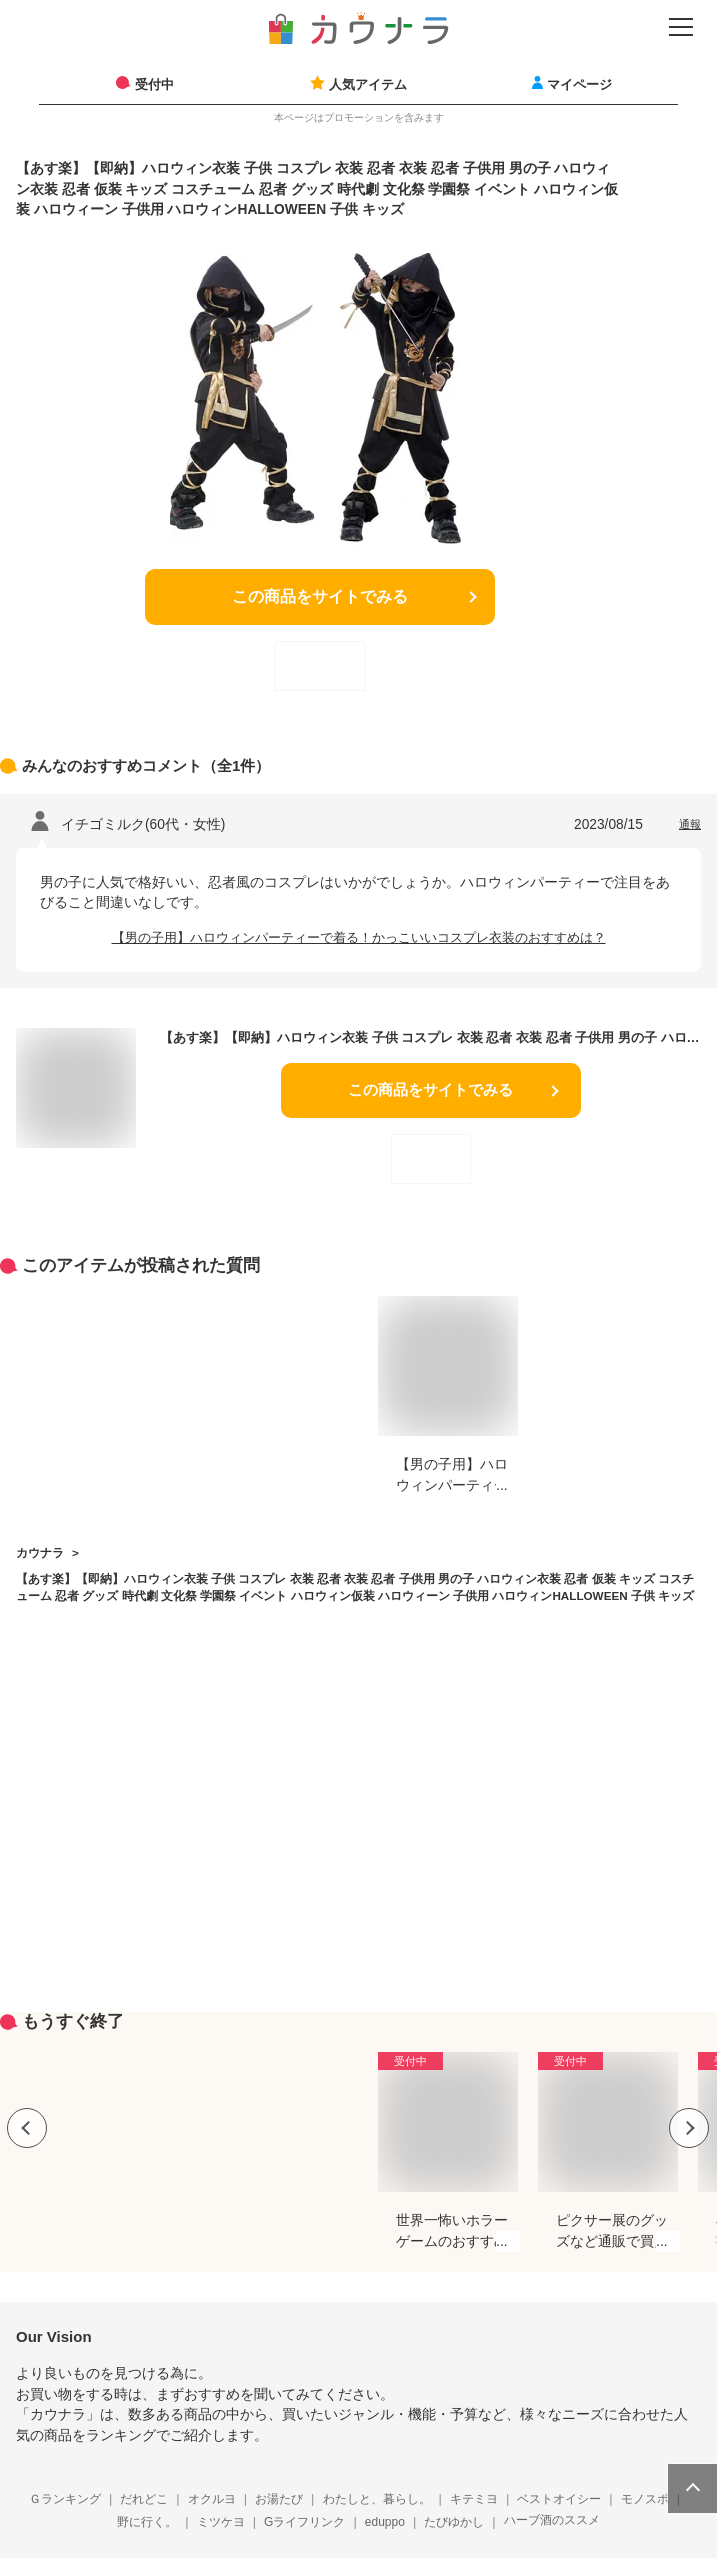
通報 (690, 824)
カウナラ (40, 1552)
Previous (27, 2128)
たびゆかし (454, 2522)
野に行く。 (147, 2522)
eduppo (385, 2522)
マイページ (579, 84)
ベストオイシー (559, 2499)
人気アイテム (368, 84)
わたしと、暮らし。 (377, 2499)
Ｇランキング (65, 2499)
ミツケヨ (221, 2522)
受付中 (154, 84)
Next (689, 2128)
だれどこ (144, 2499)
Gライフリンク (304, 2522)
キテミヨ (474, 2499)
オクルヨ (212, 2499)
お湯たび (279, 2499)
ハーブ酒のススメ (552, 2520)
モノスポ (645, 2499)
